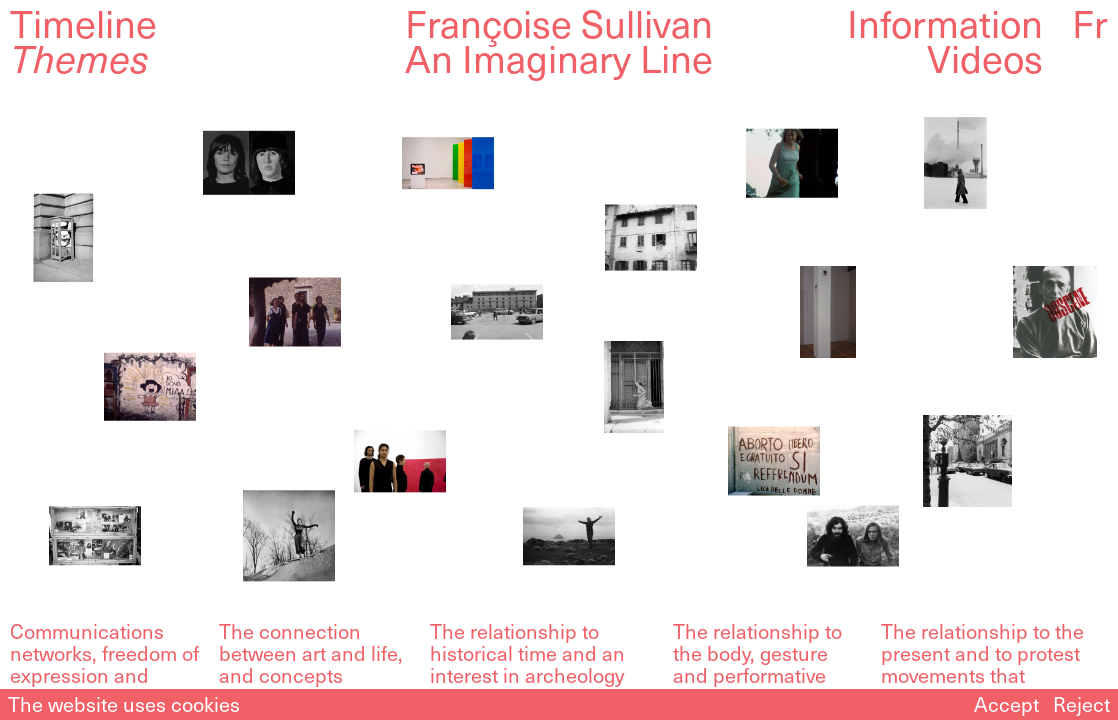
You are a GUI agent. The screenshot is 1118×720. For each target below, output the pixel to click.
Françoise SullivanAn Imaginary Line (559, 40)
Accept (1006, 704)
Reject (1081, 704)
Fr (1090, 22)
